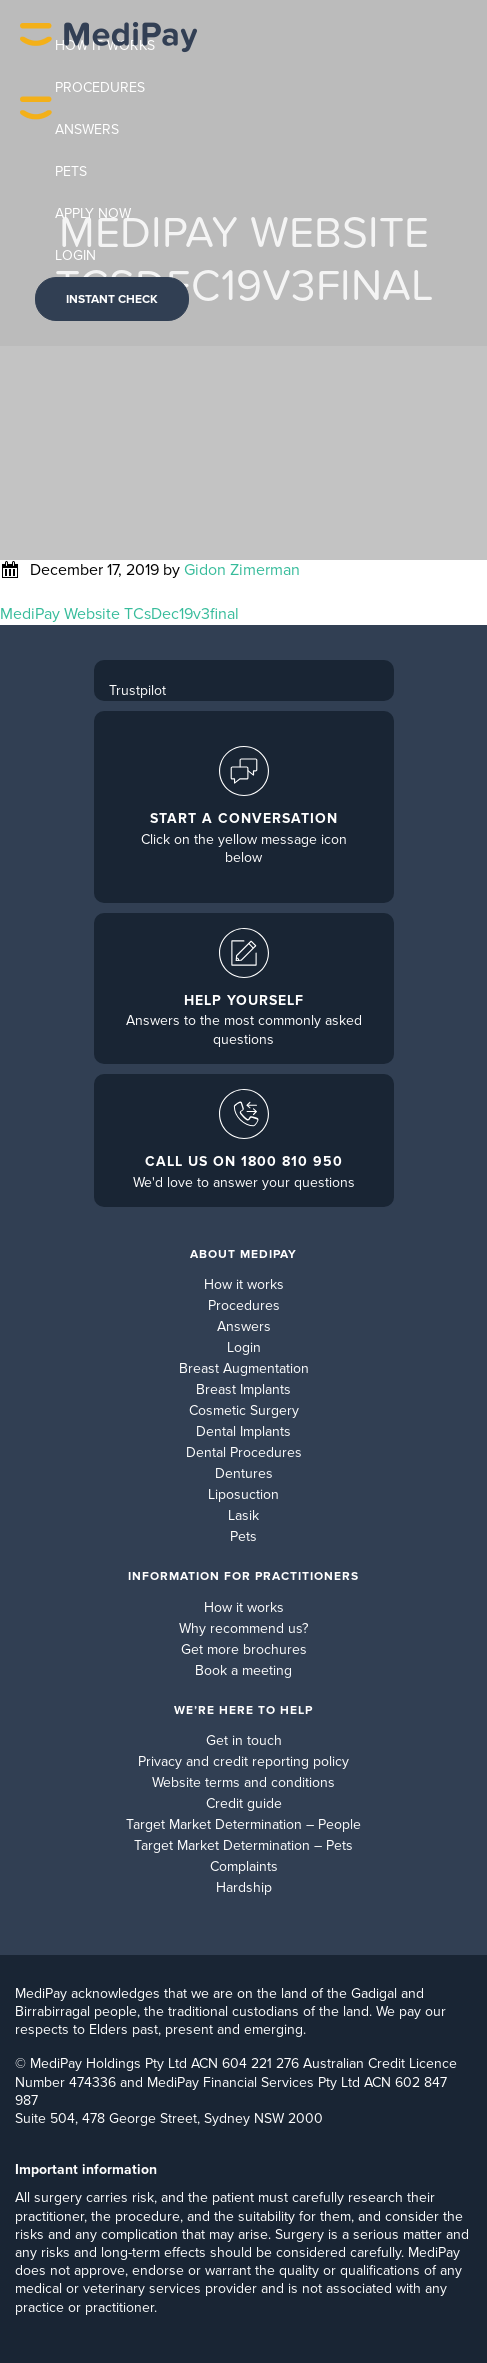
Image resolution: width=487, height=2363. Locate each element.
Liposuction (243, 1494)
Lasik (243, 1515)
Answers (244, 1326)
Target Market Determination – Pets (243, 1845)
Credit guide (244, 1803)
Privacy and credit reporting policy (243, 1761)
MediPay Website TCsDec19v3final (119, 614)
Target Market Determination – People (243, 1824)
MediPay (108, 173)
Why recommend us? (243, 1628)
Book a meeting (243, 1670)
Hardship (244, 1887)
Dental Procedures (244, 1452)
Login (244, 1347)
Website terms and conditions (243, 1782)
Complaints (244, 1866)
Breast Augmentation (244, 1368)
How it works (244, 1284)
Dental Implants (243, 1431)
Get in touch (244, 1740)
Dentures (244, 1473)
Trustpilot (137, 690)
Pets (243, 1536)
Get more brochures (244, 1649)
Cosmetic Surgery (244, 1410)
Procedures (244, 1305)
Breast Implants (243, 1389)
